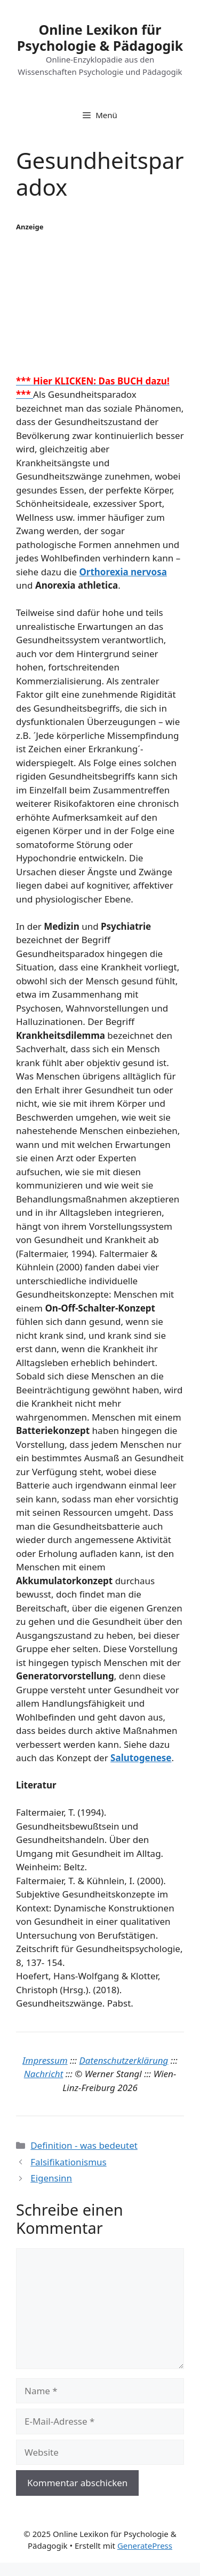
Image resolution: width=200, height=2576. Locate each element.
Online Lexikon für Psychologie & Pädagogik (100, 37)
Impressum (45, 2060)
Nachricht (43, 2074)
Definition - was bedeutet (84, 2145)
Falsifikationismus (68, 2162)
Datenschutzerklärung (124, 2060)
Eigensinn (51, 2178)
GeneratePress (144, 2545)
